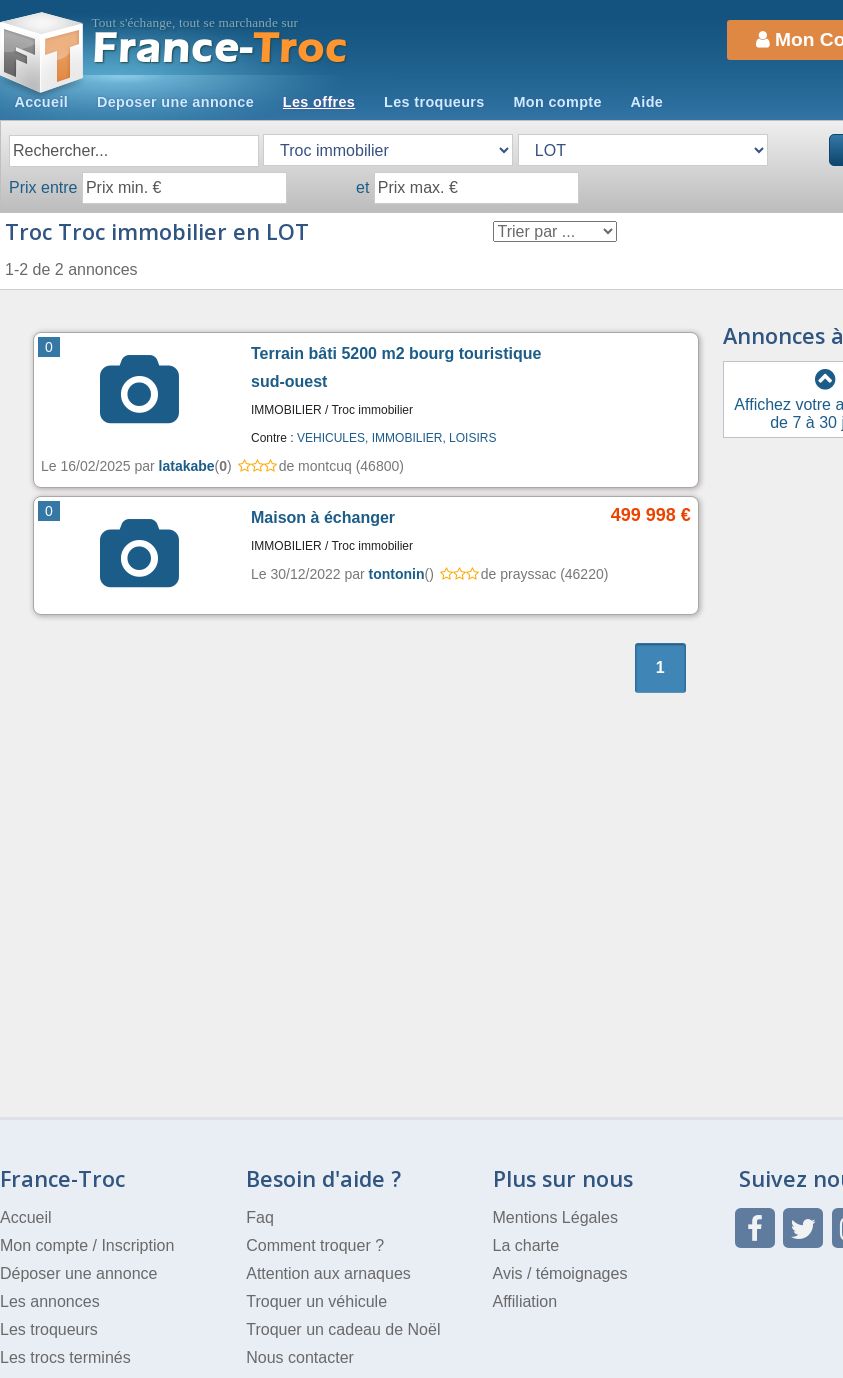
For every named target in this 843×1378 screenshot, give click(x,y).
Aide (647, 102)
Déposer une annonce (78, 1273)
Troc (220, 48)
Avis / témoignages (560, 1273)
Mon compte (557, 102)
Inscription (137, 1245)
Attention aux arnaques (328, 1273)
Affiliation (525, 1301)
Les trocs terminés (65, 1357)
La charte (526, 1245)
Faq (260, 1217)
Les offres (319, 102)
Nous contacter (300, 1357)
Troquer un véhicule (316, 1301)
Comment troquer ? (315, 1245)
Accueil (41, 102)
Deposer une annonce (175, 102)
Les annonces (50, 1301)
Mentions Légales (555, 1217)
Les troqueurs (434, 102)
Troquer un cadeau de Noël (343, 1329)
